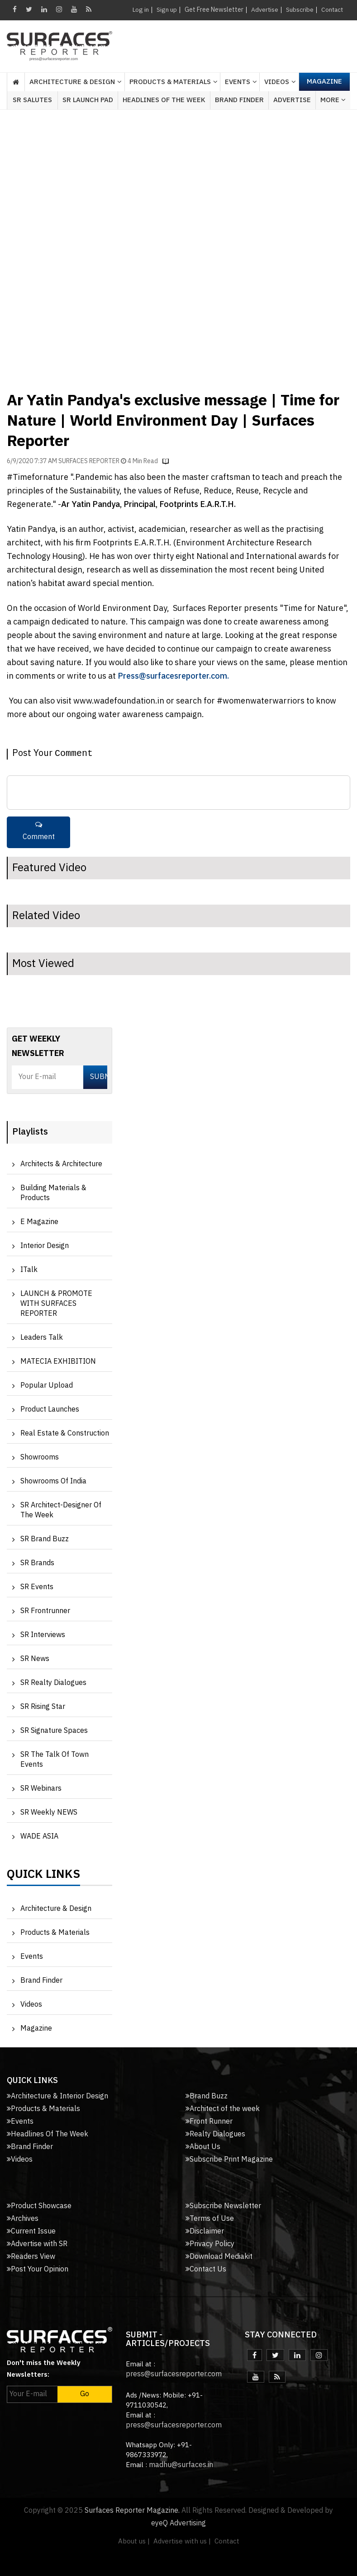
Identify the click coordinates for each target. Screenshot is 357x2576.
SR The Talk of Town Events (54, 1760)
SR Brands (37, 1563)
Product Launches (49, 1409)
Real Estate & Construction (64, 1433)
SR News (34, 1659)
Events (31, 1957)
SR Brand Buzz (44, 1539)
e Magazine (39, 1222)
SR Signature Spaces (54, 1731)
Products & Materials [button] (170, 82)
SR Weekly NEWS (48, 1812)
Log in (138, 10)
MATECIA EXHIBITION (58, 1362)
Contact (331, 10)
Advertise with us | (182, 2541)
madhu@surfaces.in (181, 2465)
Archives (22, 2219)
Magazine (324, 81)
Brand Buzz (207, 2096)
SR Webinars (41, 1789)
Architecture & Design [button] (72, 82)
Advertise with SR (37, 2244)
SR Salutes (32, 100)
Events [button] (237, 82)
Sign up (165, 10)
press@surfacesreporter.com (174, 2374)
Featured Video (49, 868)
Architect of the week (223, 2109)
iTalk (29, 1270)
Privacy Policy (210, 2244)
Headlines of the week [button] (164, 100)
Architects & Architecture (61, 1164)
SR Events (36, 1587)
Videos (276, 82)
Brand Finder (239, 100)
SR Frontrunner (45, 1611)
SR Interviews (42, 1635)
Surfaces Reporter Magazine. (132, 2511)
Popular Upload (46, 1385)
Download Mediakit (219, 2257)
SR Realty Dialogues (53, 1683)
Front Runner (209, 2122)
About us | (134, 2541)
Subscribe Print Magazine (229, 2160)
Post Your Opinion (37, 2269)
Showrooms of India (53, 1481)
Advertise (263, 10)
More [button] (333, 100)
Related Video (46, 916)
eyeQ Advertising (178, 2523)
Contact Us (206, 2269)
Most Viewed (43, 964)
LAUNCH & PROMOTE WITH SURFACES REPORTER (56, 1304)
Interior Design (44, 1246)
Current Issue (31, 2231)
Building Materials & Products (53, 1193)
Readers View (31, 2257)
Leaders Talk (41, 1338)
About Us (203, 2147)
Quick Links (43, 1876)
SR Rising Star (42, 1707)
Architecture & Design (55, 1909)
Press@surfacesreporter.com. (173, 676)
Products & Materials (55, 1933)
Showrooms (39, 1457)
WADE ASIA (39, 1836)
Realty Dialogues (215, 2134)
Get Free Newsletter (212, 10)
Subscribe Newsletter (223, 2206)
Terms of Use (210, 2219)
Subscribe (298, 10)
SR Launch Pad (87, 100)
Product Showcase (39, 2206)
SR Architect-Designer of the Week (60, 1510)
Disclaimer (205, 2231)
